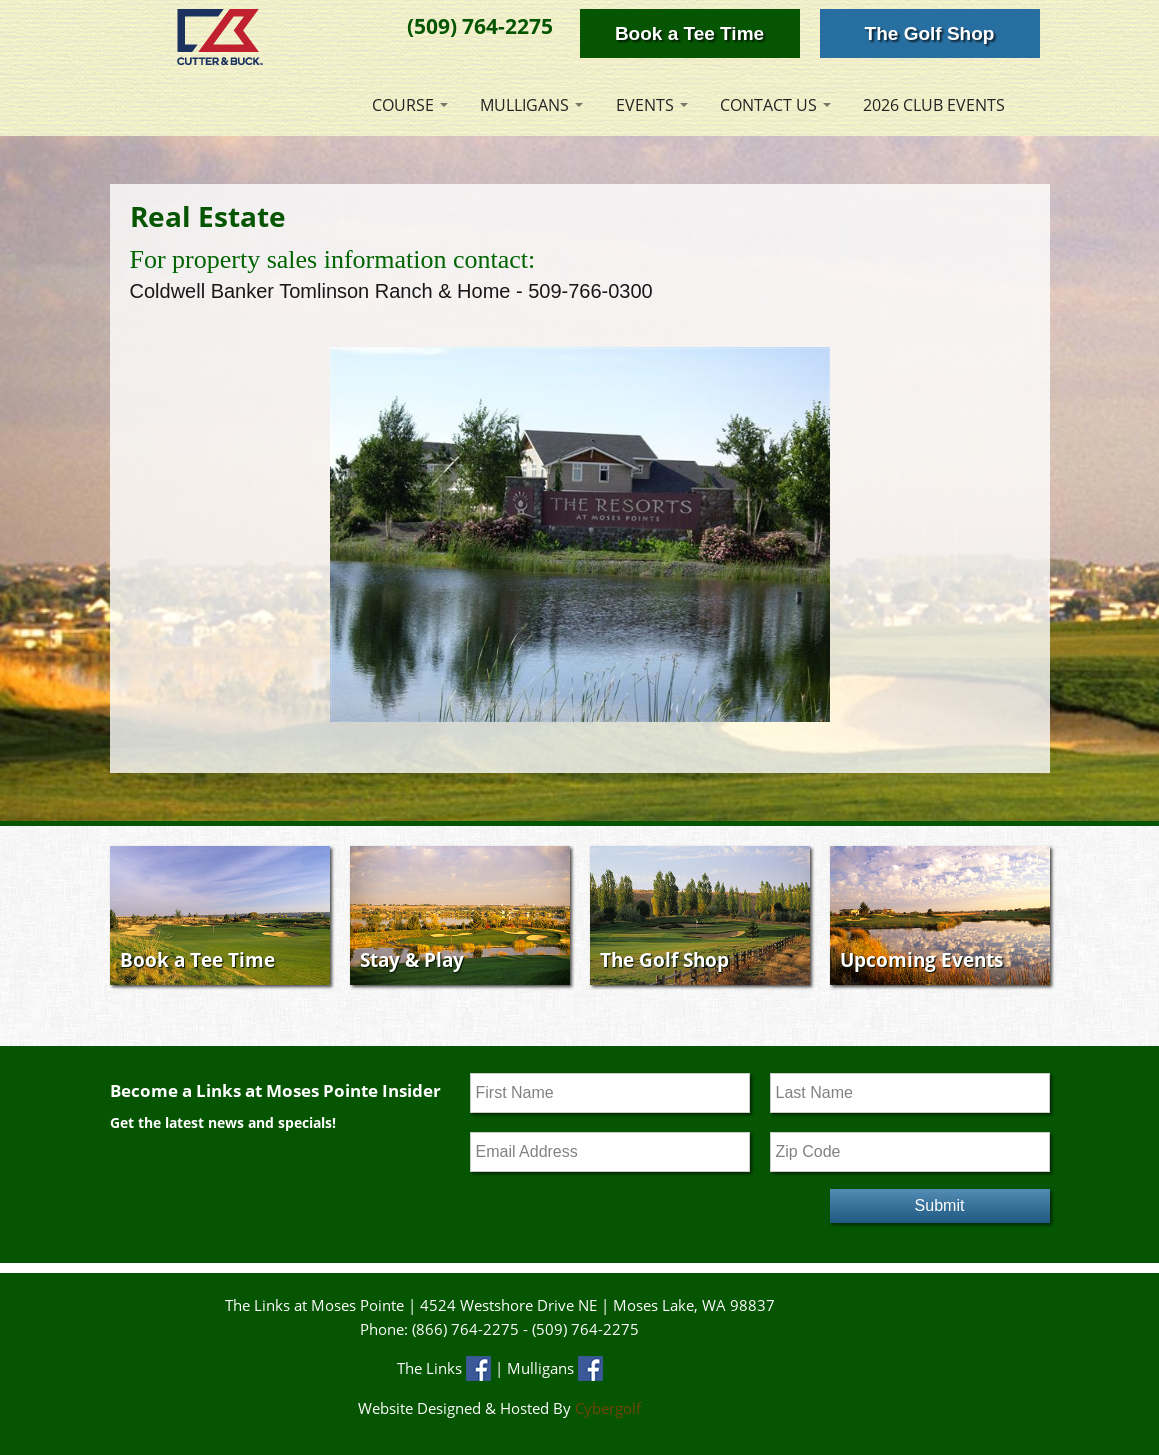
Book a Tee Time (689, 33)
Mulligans (524, 105)
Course (403, 105)
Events (645, 105)
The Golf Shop (930, 33)
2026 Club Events (934, 105)
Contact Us (768, 105)
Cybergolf (608, 1408)
